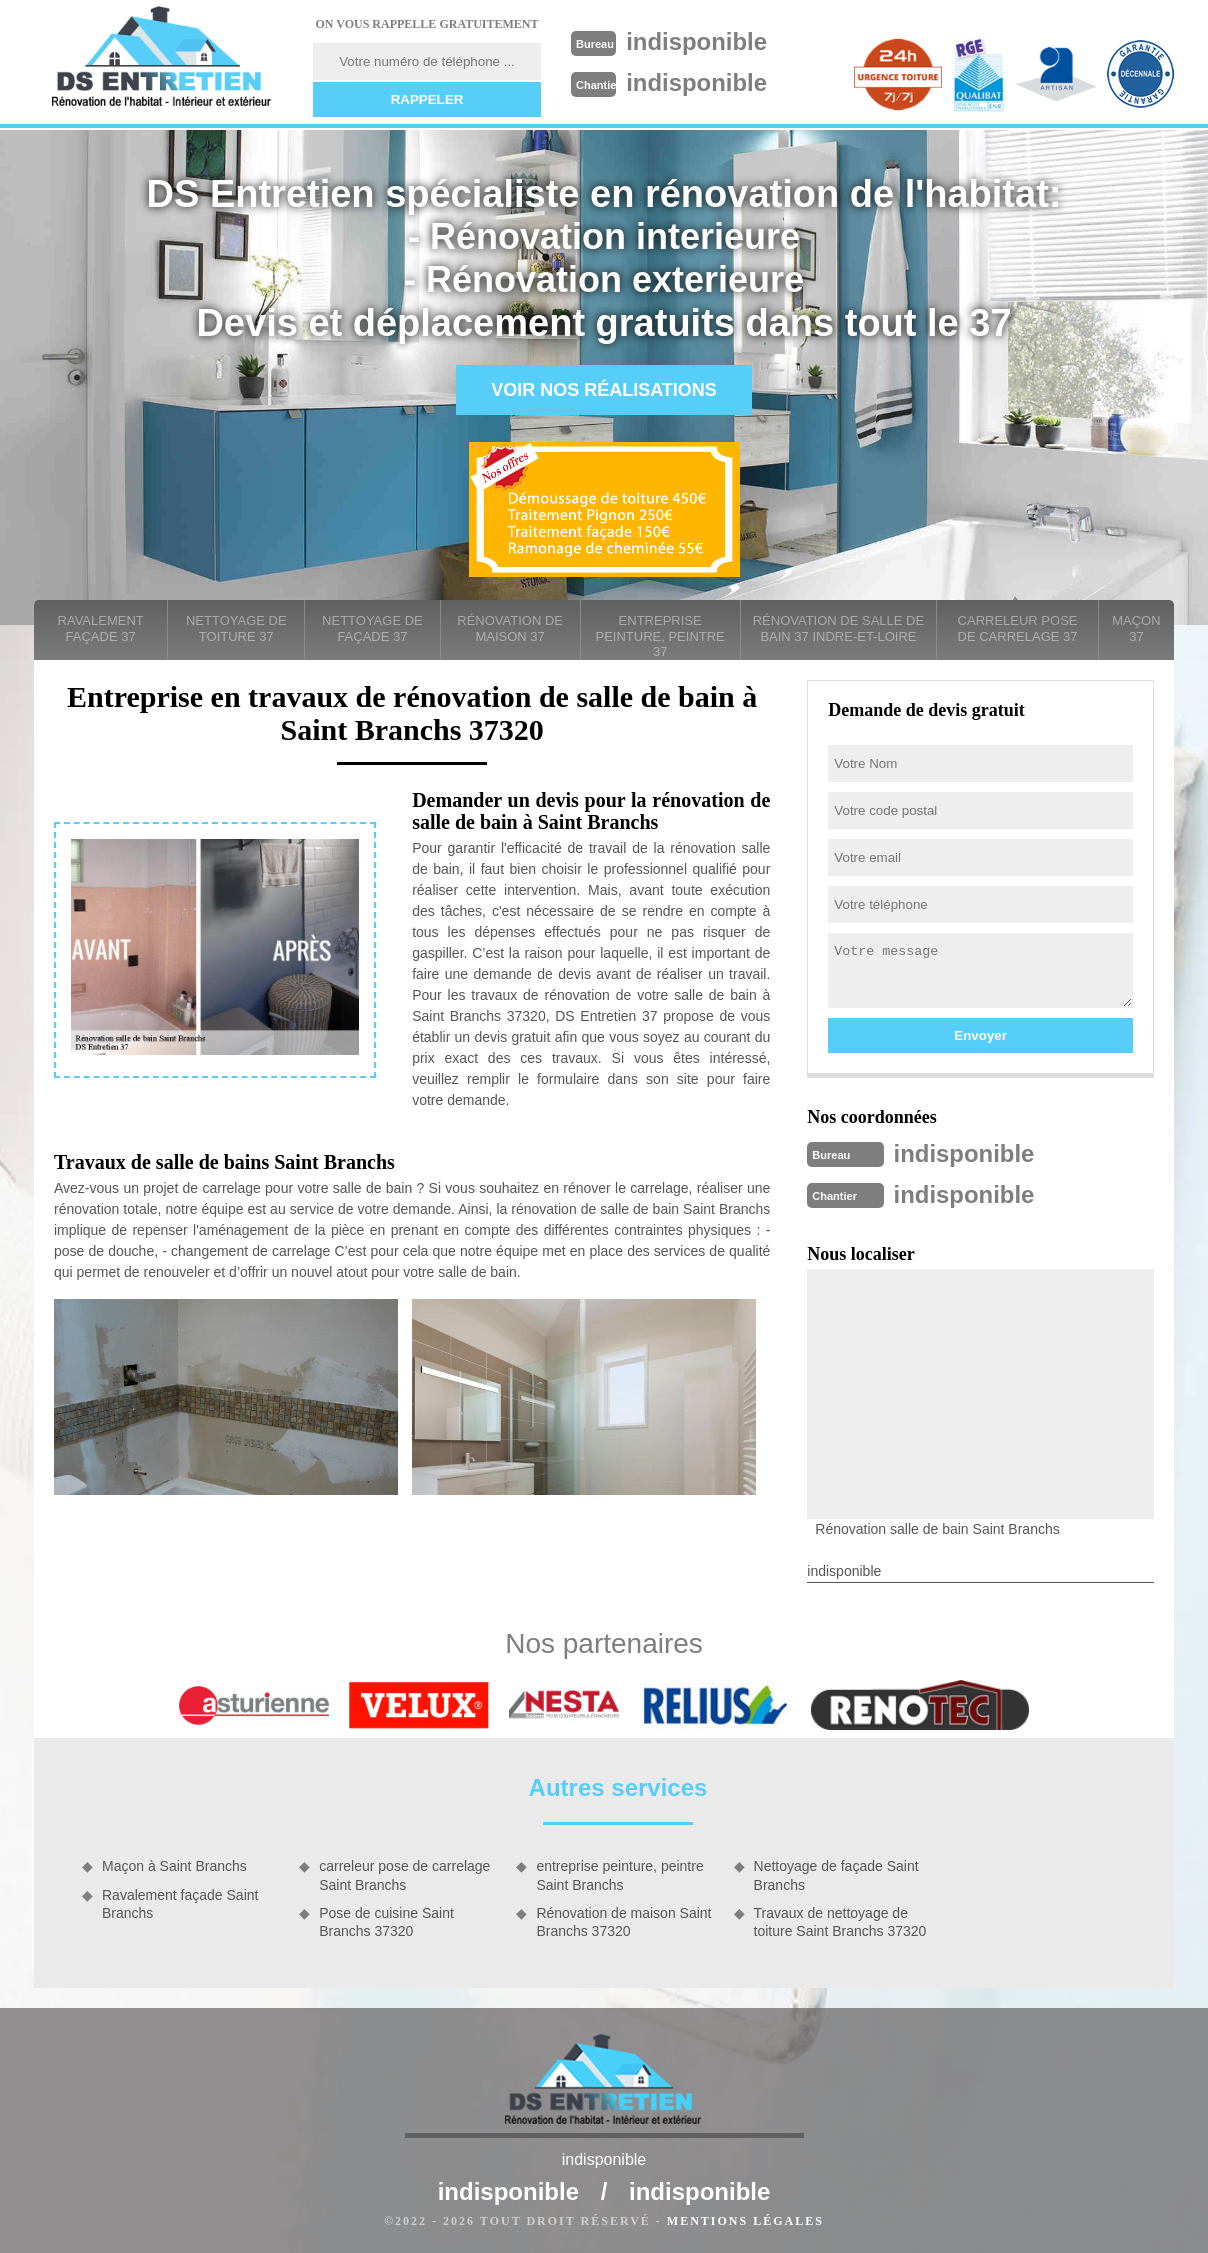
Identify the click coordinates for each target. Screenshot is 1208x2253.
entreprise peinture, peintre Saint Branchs (619, 1873)
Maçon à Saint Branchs (174, 1864)
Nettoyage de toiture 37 (236, 628)
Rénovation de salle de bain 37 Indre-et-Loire (838, 628)
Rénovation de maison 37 (510, 628)
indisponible (705, 41)
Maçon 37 (1136, 628)
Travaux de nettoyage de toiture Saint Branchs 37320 (840, 1920)
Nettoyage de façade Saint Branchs (836, 1873)
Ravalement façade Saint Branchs (180, 1902)
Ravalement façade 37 (101, 628)
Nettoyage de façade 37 (372, 628)
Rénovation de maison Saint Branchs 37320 (623, 1920)
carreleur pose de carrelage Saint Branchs (404, 1873)
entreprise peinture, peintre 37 (660, 636)
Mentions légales (745, 2219)
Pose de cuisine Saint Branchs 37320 (386, 1920)
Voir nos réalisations (604, 390)
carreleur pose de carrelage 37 (1018, 628)
